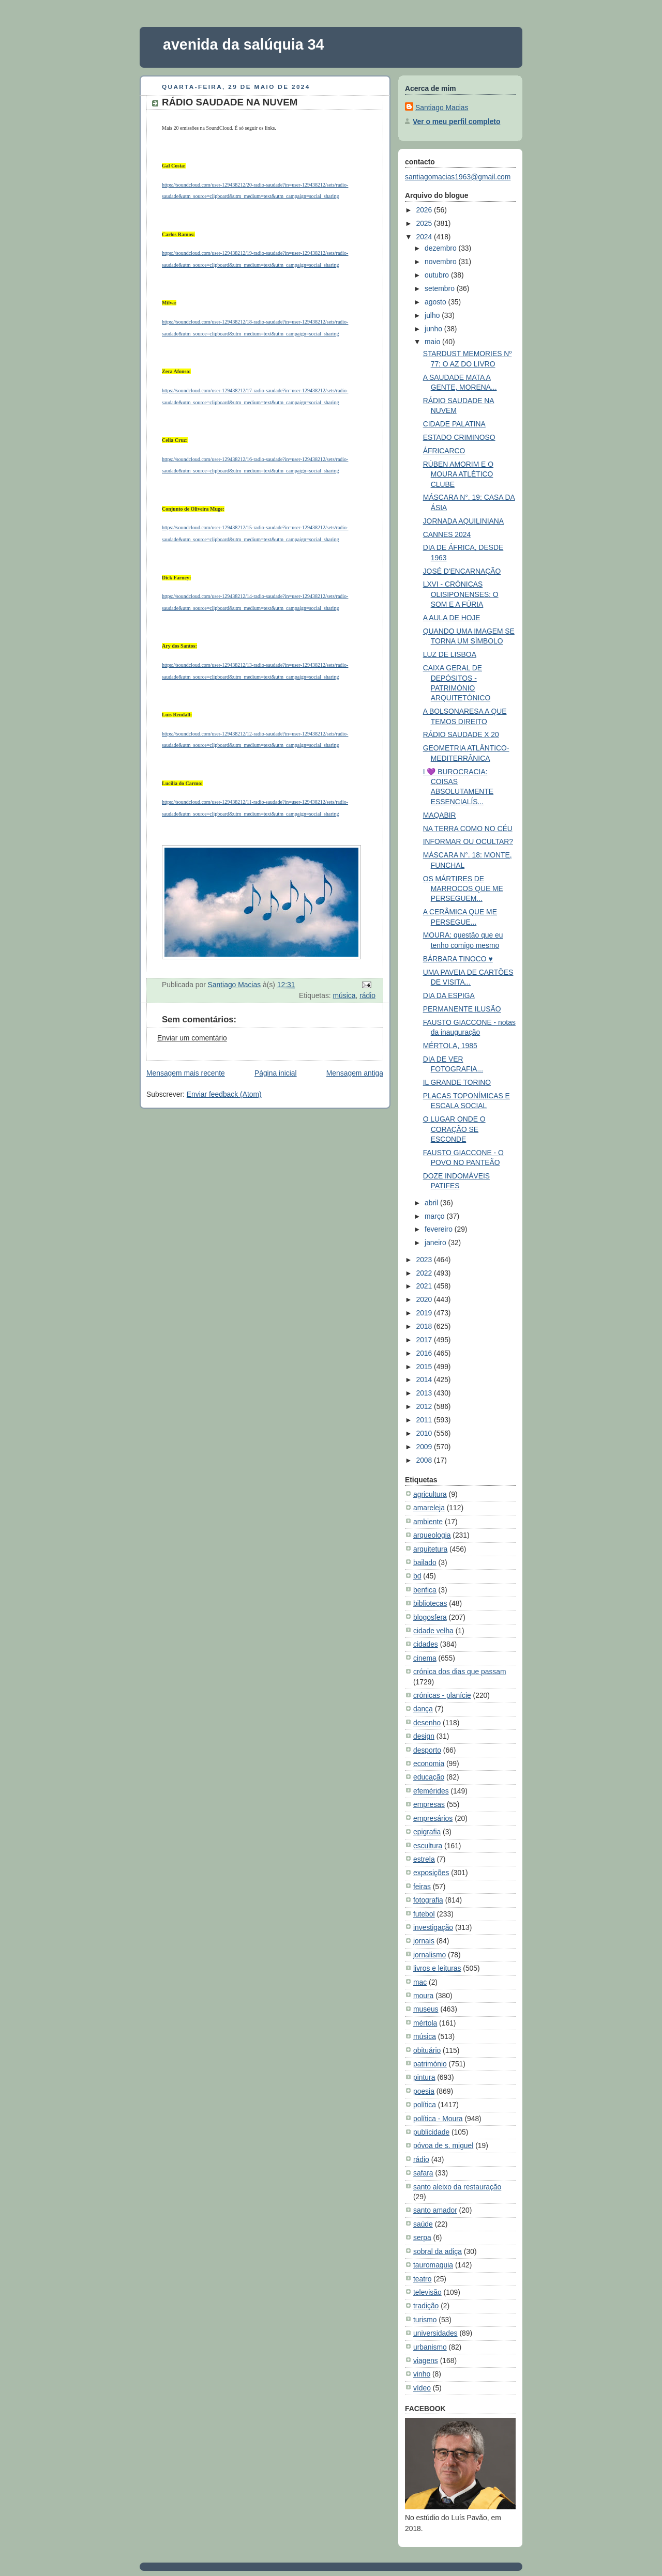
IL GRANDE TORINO (457, 1082)
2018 (425, 1326)
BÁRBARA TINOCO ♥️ (458, 959)
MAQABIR (439, 815)
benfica (425, 1590)
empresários (433, 1818)
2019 (425, 1313)
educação (428, 1777)
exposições (431, 1872)
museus (426, 2009)
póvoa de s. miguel (443, 2145)
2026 (425, 210)
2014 (425, 1379)
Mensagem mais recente (185, 1073)
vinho (421, 2374)
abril (432, 1203)
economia (428, 1763)
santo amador (435, 2210)
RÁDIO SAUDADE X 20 (461, 734)
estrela (424, 1859)
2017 (425, 1340)
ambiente (428, 1521)
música (344, 995)
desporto (427, 1750)
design (423, 1736)
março (435, 1216)
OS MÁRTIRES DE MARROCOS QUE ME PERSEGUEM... (463, 889)
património (430, 2064)
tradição (426, 2306)
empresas (429, 1804)
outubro (438, 275)
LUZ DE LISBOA (449, 654)
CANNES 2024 (447, 534)
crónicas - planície (442, 1695)
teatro (422, 2279)
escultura (427, 1846)
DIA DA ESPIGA (449, 995)
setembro (441, 288)
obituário (427, 2050)
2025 (425, 223)
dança (423, 1709)
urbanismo (430, 2347)
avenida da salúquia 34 (243, 44)
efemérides (431, 1791)
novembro (441, 261)
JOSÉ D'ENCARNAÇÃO (462, 571)
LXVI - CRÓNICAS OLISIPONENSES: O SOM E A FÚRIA (461, 594)
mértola (425, 2023)
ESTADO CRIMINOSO (459, 437)
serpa (422, 2237)
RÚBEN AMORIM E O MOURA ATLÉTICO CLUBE (458, 474)
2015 (425, 1366)
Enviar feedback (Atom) (224, 1094)
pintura (424, 2077)
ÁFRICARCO (444, 451)
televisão (427, 2292)
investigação (433, 1927)
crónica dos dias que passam (459, 1671)
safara (423, 2173)
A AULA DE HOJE (451, 618)
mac (420, 1982)
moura (423, 1995)
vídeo (422, 2388)
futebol (424, 1914)
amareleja (429, 1508)
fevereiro (440, 1229)
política (424, 2104)
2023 (425, 1259)
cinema (425, 1658)
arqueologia (431, 1535)
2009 (425, 1447)
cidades (425, 1644)
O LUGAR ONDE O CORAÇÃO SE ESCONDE (454, 1129)
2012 (425, 1406)
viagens (425, 2360)
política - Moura (438, 2118)
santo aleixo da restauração (457, 2187)
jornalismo (429, 1955)
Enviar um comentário (192, 1038)
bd (417, 1576)
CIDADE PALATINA (454, 424)
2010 (425, 1433)
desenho (427, 1723)
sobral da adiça (437, 2251)
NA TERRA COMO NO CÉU (468, 828)
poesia (423, 2091)
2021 (425, 1286)
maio (433, 342)
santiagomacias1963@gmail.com (457, 177)
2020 (425, 1299)
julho (433, 315)
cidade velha (433, 1631)
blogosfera (430, 1617)
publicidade (431, 2132)
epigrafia (427, 1832)
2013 (425, 1393)
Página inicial (275, 1073)
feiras (422, 1886)
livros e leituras (437, 1968)
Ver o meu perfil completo (456, 121)
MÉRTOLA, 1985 (450, 1045)
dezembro (441, 248)
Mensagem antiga (354, 1073)
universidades (435, 2333)
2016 (425, 1353)
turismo (425, 2320)
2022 (425, 1273)
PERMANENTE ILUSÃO (462, 1009)
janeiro (436, 1242)
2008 (425, 1460)
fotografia (428, 1900)
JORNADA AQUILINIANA (463, 521)
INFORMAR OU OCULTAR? (468, 841)
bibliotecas (430, 1603)
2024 (425, 237)
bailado (425, 1562)
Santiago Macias (441, 107)
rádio (367, 995)
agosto (436, 302)
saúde (423, 2224)
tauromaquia (433, 2265)
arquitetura (430, 1549)
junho (434, 329)
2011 (425, 1420)
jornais (423, 1941)
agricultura (430, 1494)
